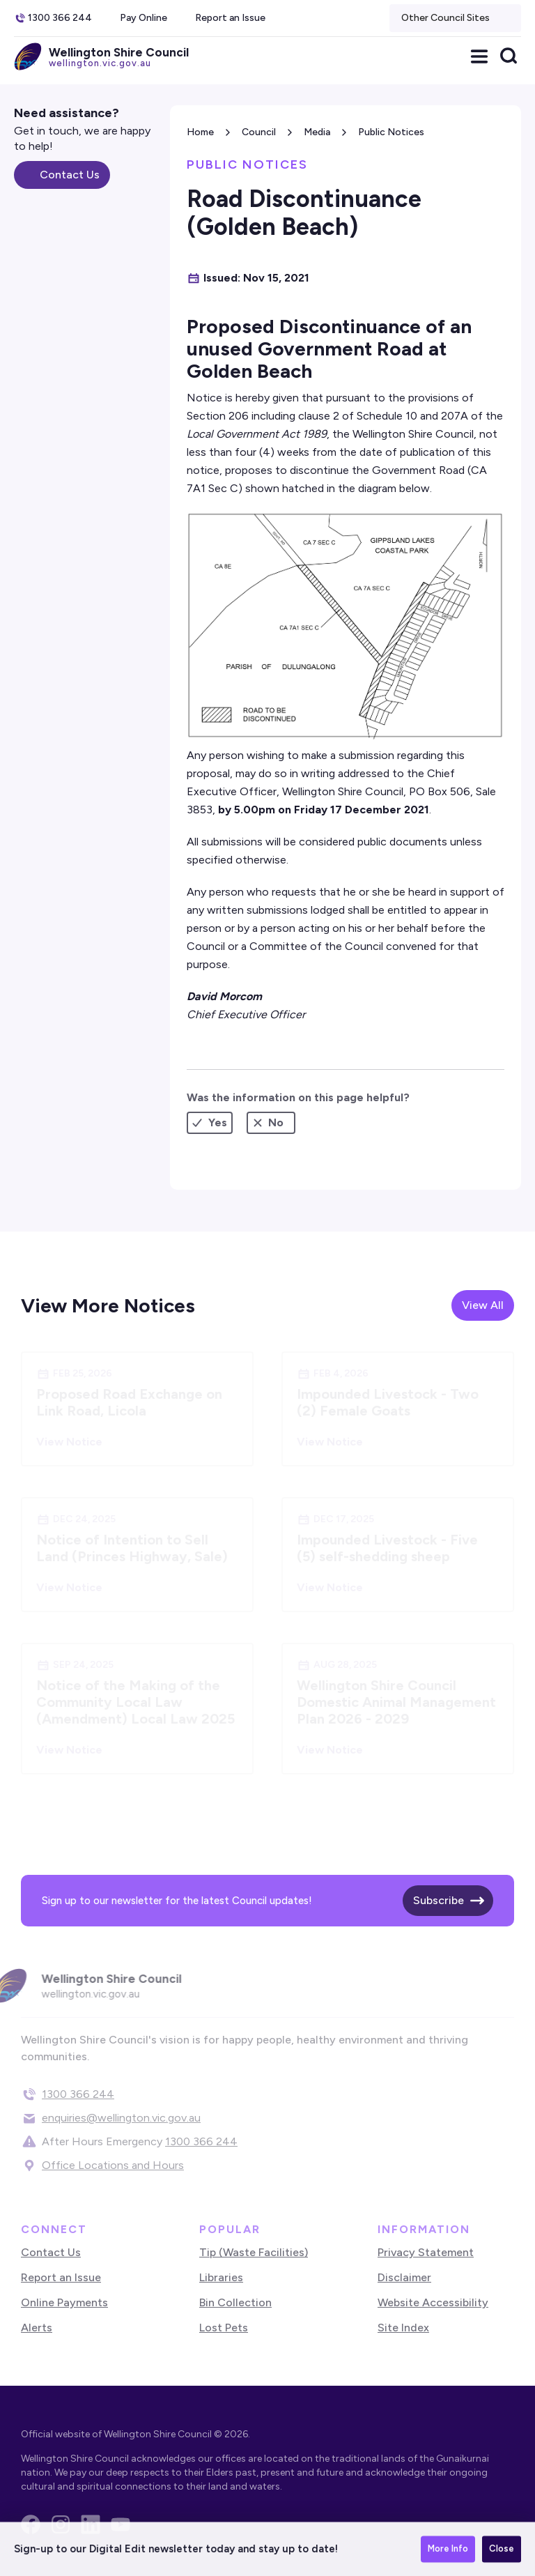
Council (259, 132)
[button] (455, 18)
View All (483, 1305)
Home (200, 132)
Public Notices (391, 132)
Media (317, 132)
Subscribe (438, 1900)
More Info (448, 2555)
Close (501, 2555)
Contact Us (70, 174)
